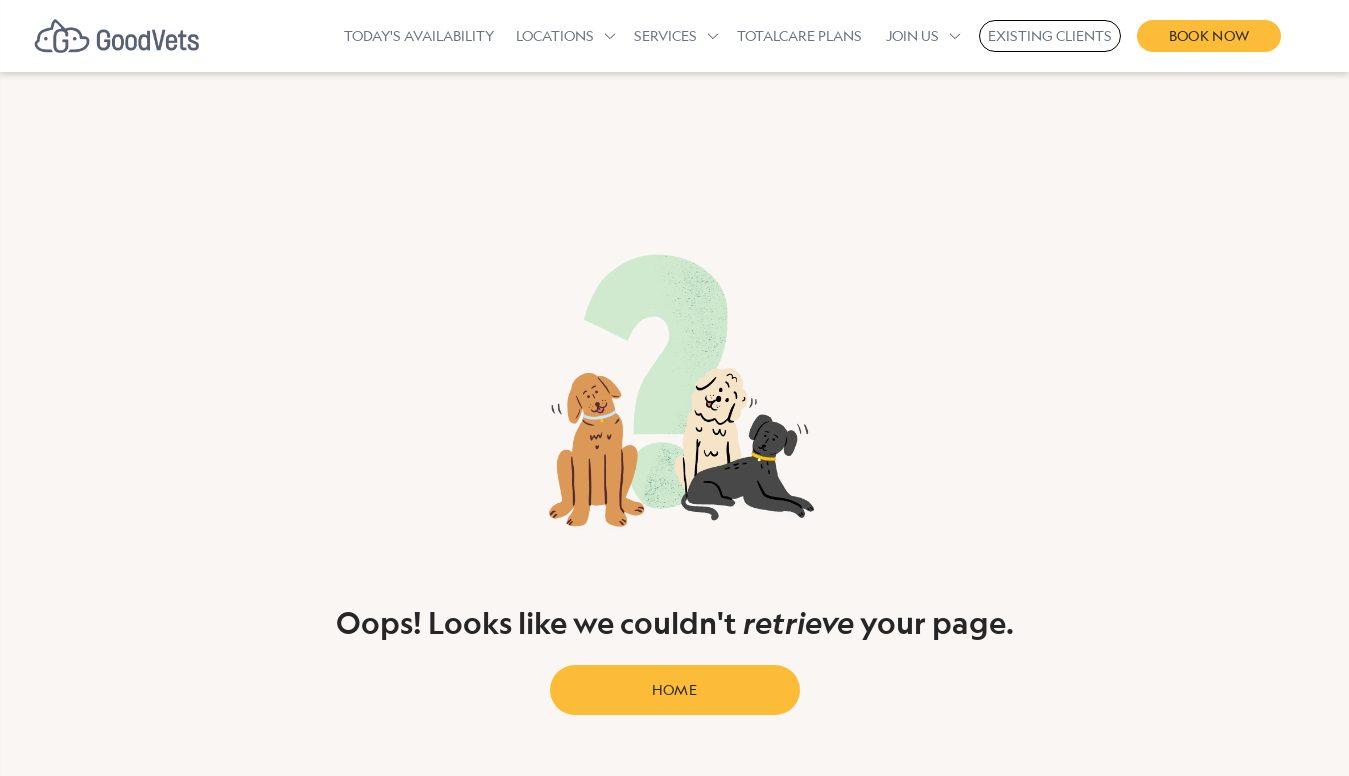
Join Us (912, 36)
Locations (555, 36)
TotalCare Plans (799, 36)
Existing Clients (1050, 36)
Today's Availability (419, 36)
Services (665, 36)
